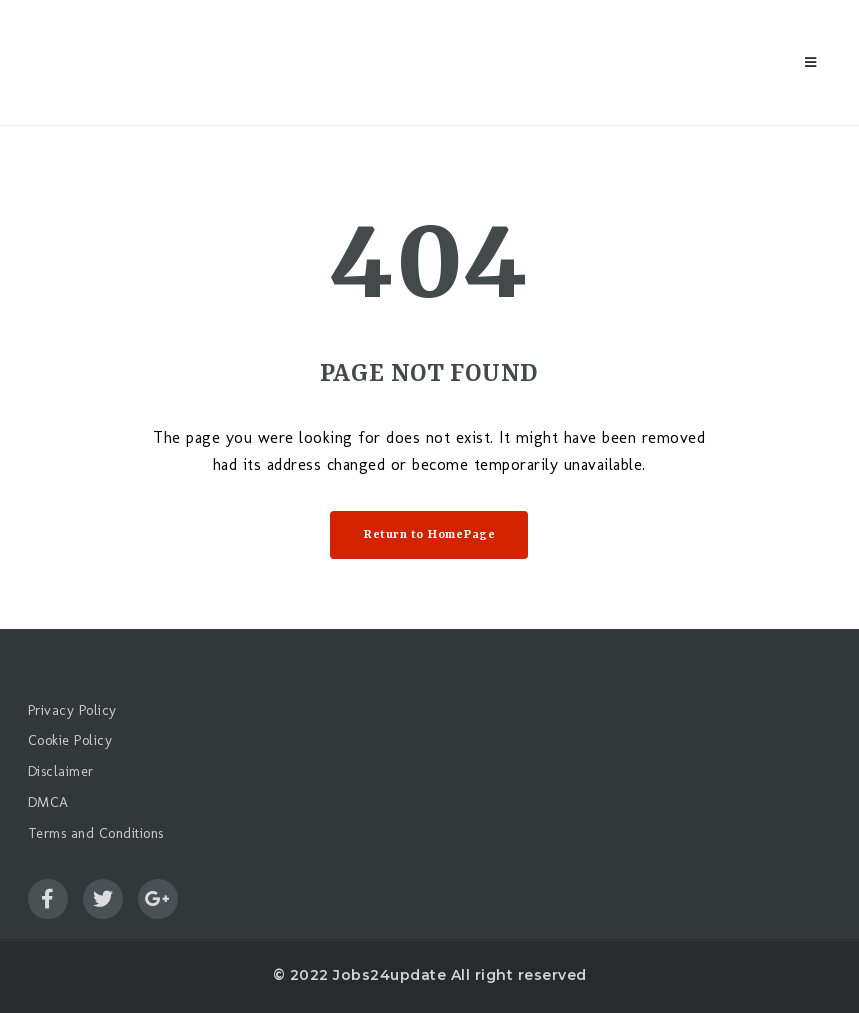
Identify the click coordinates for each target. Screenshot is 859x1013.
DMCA (48, 802)
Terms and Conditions (96, 833)
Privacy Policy (72, 710)
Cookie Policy (70, 740)
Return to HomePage (429, 535)
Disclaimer (61, 771)
